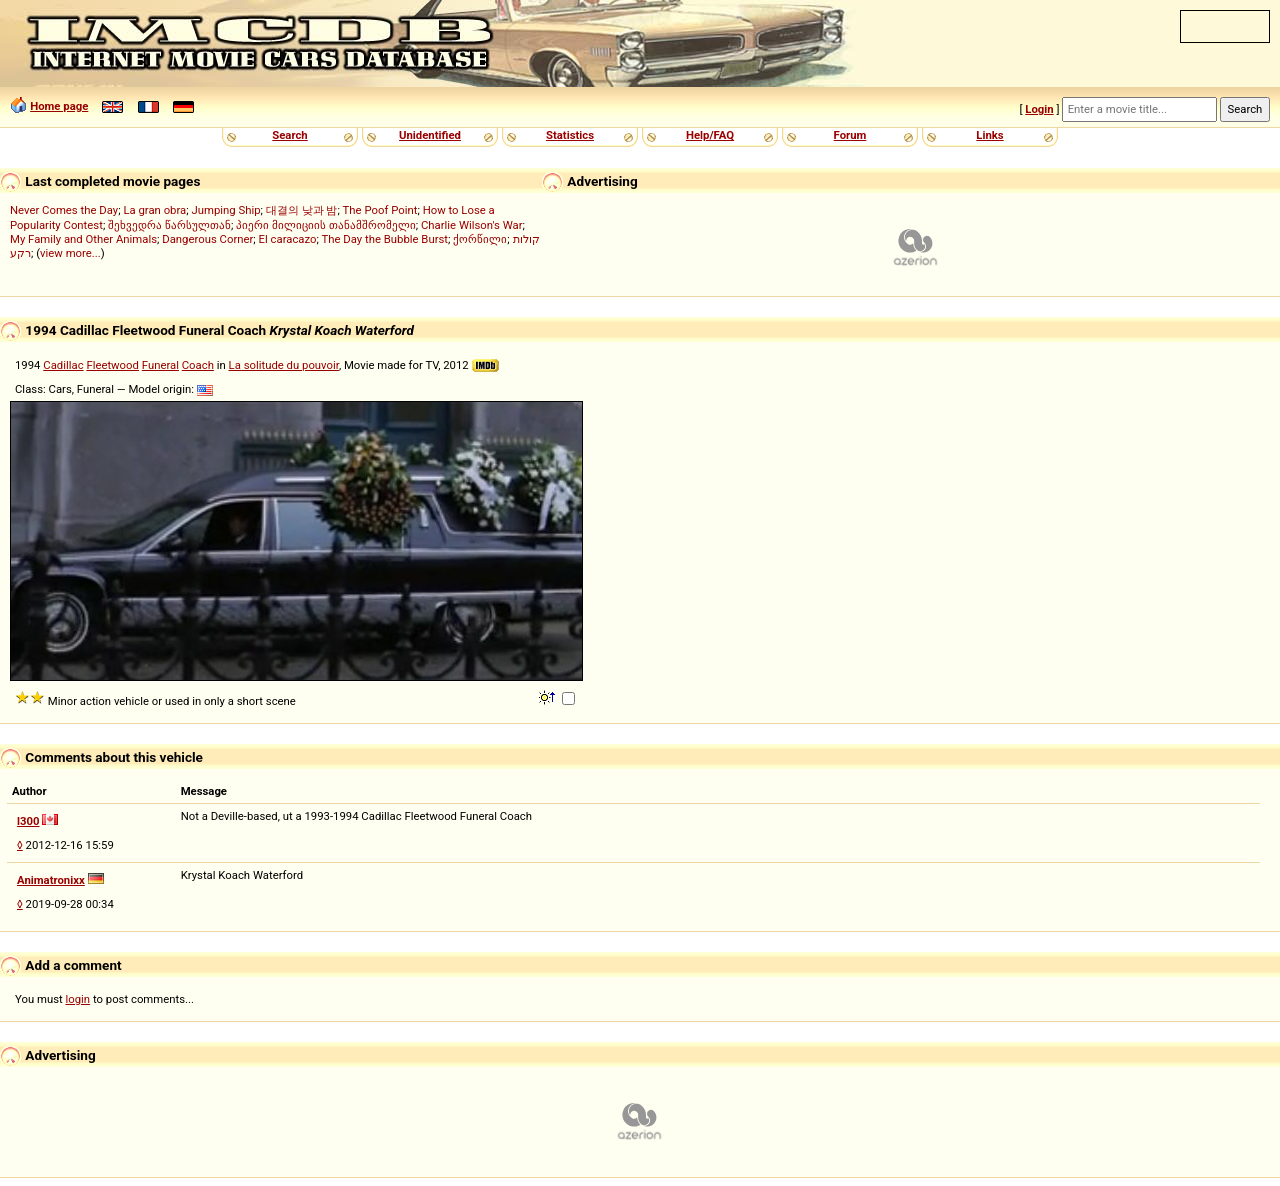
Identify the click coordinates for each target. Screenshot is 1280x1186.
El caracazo (288, 239)
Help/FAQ (710, 135)
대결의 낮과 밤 (302, 210)
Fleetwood (112, 365)
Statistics (570, 135)
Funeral (160, 365)
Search (289, 135)
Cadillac (63, 365)
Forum (850, 135)
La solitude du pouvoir (284, 365)
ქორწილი (480, 239)
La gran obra (154, 210)
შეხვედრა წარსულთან (169, 225)
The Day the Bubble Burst (385, 239)
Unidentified (430, 135)
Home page (59, 106)
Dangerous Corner (207, 239)
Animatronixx (51, 880)
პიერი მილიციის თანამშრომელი (326, 225)
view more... (70, 253)
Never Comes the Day (64, 210)
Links (989, 135)
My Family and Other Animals (83, 239)
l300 (28, 821)
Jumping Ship (225, 210)
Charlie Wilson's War (472, 225)
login (78, 999)
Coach (198, 365)
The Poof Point (380, 210)
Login (1039, 109)
